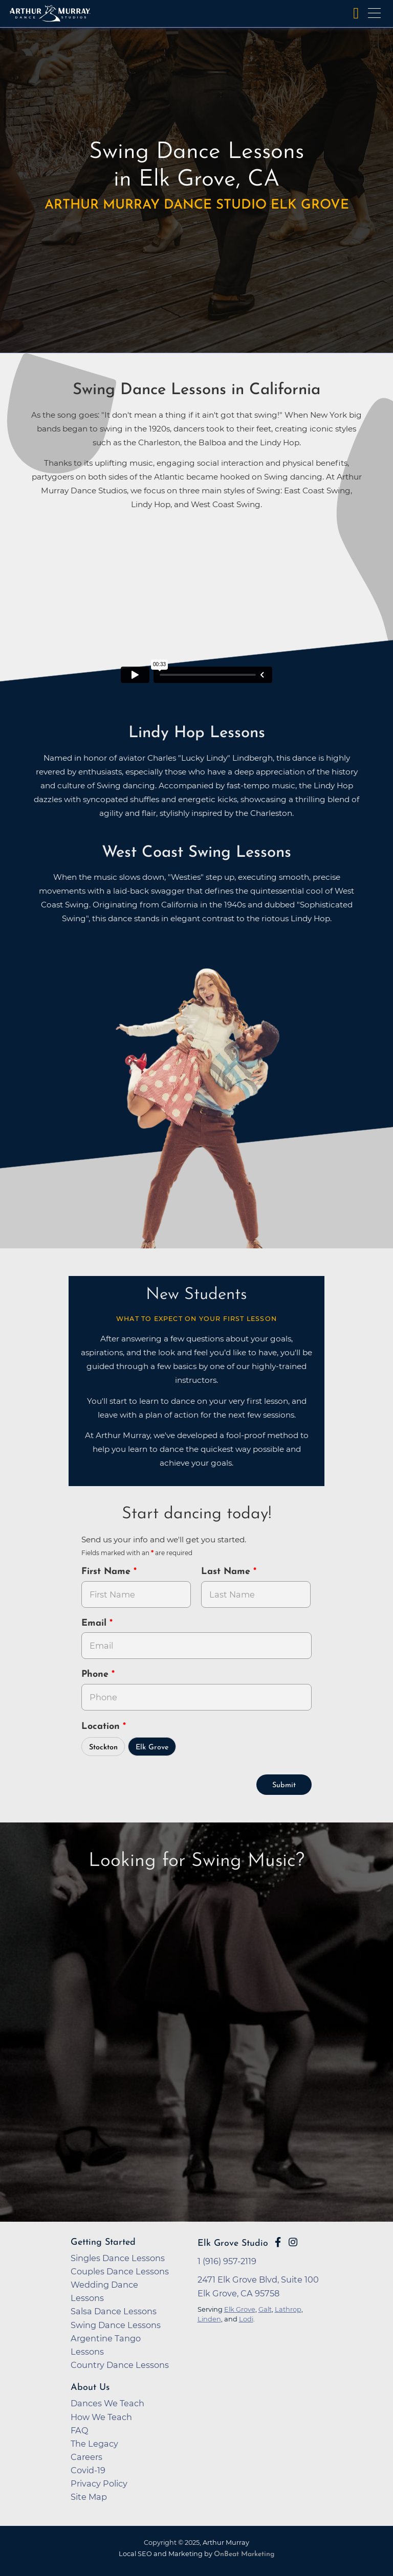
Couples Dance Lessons (120, 2271)
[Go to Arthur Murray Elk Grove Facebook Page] (278, 2242)
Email (95, 1623)
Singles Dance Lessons (118, 2258)
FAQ (80, 2430)
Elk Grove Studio (233, 2243)
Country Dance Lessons (120, 2365)
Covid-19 (88, 2470)
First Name (107, 1572)
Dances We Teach (107, 2403)
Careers (86, 2457)
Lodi (246, 2319)
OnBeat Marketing (244, 2554)
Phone (96, 1674)
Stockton (103, 1747)
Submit (284, 1785)
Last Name (227, 1572)
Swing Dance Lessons (116, 2325)
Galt (265, 2309)
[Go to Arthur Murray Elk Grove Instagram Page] (293, 2242)
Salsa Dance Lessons (114, 2311)
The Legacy (94, 2443)
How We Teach (101, 2417)
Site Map (89, 2497)
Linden (209, 2319)
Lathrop (288, 2309)
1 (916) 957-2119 (227, 2261)
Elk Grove (152, 1747)
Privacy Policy (99, 2483)
